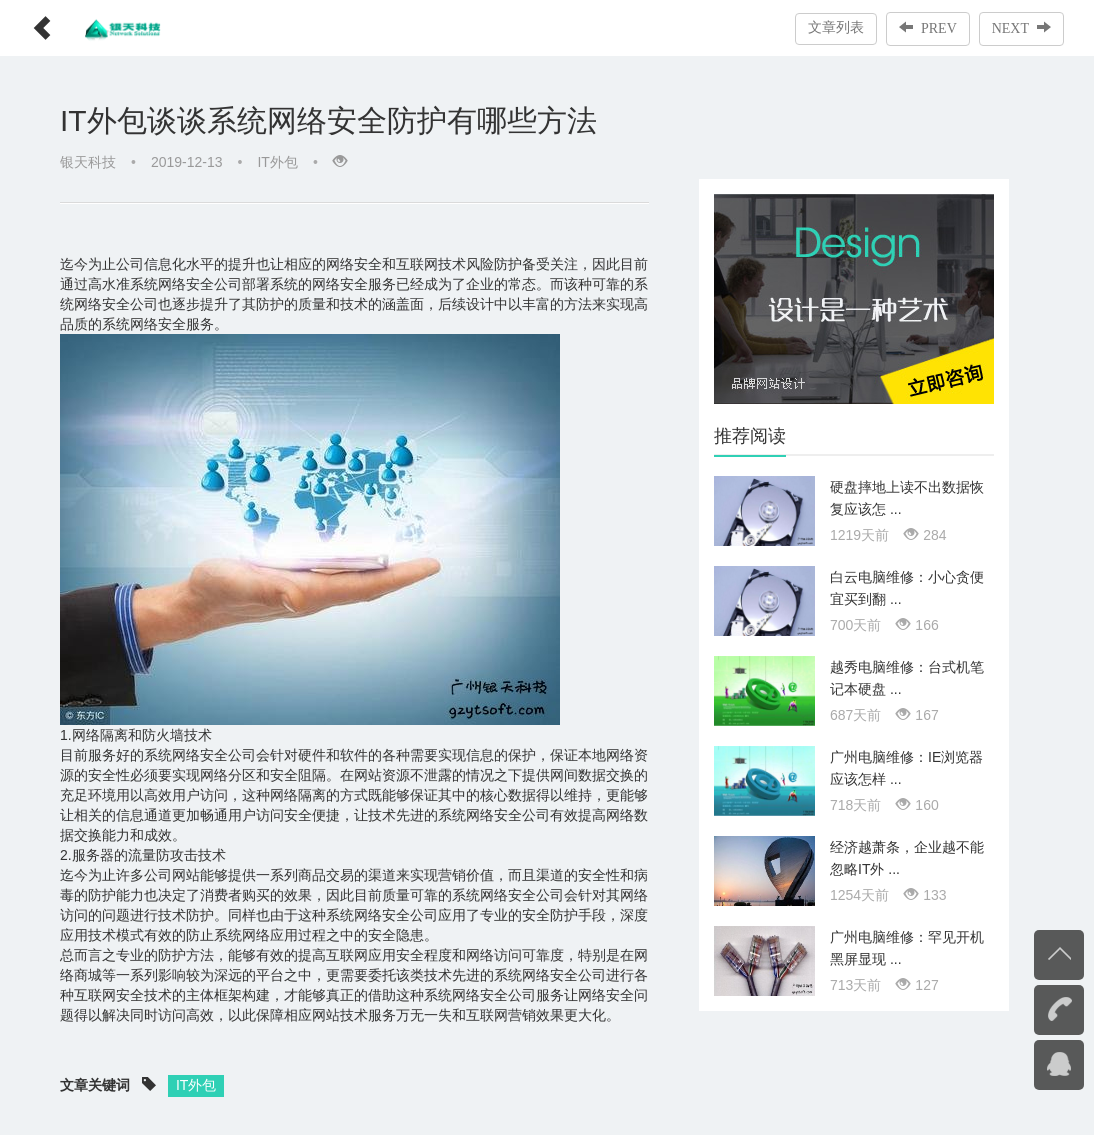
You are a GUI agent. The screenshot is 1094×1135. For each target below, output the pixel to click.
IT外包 (277, 162)
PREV (928, 28)
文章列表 (836, 27)
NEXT (1021, 28)
